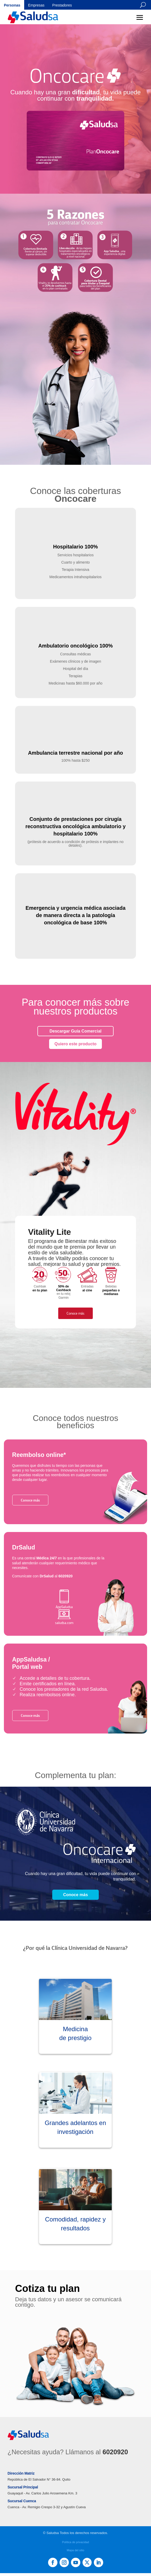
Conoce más (75, 1313)
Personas (12, 5)
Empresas (36, 5)
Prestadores (62, 5)
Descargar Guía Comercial (75, 1031)
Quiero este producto (76, 1044)
